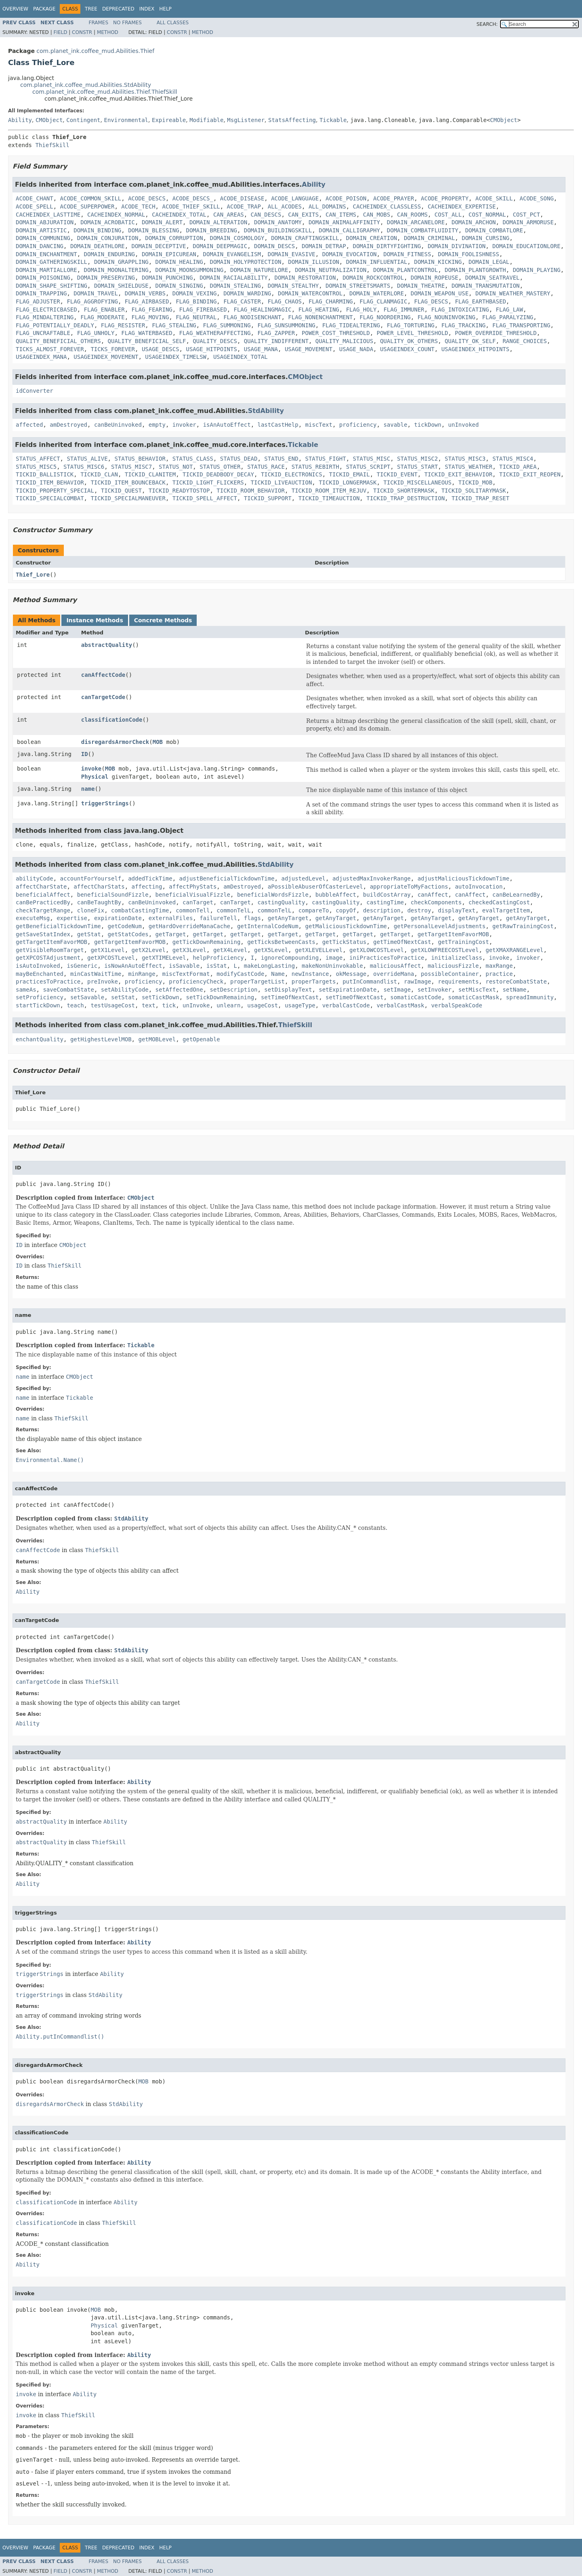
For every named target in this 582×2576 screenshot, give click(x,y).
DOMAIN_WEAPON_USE (440, 293)
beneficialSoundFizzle (113, 894)
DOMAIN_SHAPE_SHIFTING (51, 285)
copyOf (346, 910)
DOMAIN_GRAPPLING (121, 262)
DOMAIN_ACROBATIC (107, 222)
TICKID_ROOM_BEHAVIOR (250, 490)
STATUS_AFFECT (38, 458)
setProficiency (39, 997)
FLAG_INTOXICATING (460, 309)
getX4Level (230, 950)
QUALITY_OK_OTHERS (409, 341)
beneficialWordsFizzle (273, 894)
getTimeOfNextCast (402, 942)
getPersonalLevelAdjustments (440, 926)
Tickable (333, 120)
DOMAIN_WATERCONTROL (310, 293)
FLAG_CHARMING (331, 301)
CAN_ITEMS (341, 214)
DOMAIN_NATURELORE (259, 270)
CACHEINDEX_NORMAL (116, 214)
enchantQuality (39, 1039)
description (382, 910)
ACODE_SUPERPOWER (87, 206)
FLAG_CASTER (242, 301)
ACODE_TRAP (244, 206)
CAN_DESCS (266, 214)
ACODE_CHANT (34, 198)
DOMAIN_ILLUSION (313, 262)
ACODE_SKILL (494, 198)
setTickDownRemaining (220, 997)
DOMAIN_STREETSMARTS (358, 285)
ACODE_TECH (138, 206)
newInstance (310, 974)
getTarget (170, 934)
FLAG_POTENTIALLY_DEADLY (55, 325)
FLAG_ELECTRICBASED (46, 309)
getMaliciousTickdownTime (346, 926)
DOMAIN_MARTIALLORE (46, 270)
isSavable (184, 966)
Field (60, 32)
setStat (123, 997)
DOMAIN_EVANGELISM (232, 254)
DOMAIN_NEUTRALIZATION (330, 270)
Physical (94, 776)
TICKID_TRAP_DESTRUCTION (405, 498)
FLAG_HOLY (361, 309)
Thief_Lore (33, 574)
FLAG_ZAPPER (276, 333)
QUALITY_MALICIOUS (344, 341)
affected (29, 424)
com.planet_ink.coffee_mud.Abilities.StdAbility (85, 85)
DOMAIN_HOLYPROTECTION (245, 262)
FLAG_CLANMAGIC (383, 301)
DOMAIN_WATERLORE (376, 293)
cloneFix (90, 910)
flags (252, 918)
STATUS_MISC (372, 458)
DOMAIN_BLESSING (153, 230)
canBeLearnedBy (516, 894)
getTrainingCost (463, 942)
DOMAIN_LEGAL (489, 262)
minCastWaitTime (95, 974)
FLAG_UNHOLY (96, 333)
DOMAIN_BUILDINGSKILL (278, 230)
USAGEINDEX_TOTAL (240, 357)
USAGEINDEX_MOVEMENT (106, 357)
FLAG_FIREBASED (203, 309)
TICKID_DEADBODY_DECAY (218, 474)
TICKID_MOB (475, 482)
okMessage (351, 974)
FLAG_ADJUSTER (38, 301)
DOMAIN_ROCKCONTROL (373, 277)
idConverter (34, 391)
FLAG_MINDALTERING (45, 317)
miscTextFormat (186, 974)
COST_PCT (526, 214)
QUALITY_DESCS (215, 341)
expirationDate (118, 918)
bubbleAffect (335, 894)
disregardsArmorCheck (115, 742)
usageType (300, 1005)
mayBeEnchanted (39, 974)
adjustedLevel (303, 878)
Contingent (83, 120)
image (334, 957)
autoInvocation (478, 886)
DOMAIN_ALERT (162, 222)
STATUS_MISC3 (465, 458)
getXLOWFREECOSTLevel (445, 950)
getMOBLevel (157, 1039)
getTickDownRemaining (206, 942)
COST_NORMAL (487, 214)
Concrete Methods (163, 620)
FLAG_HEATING (318, 309)
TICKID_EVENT (397, 474)
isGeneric (82, 966)
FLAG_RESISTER (123, 325)
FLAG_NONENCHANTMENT (320, 317)
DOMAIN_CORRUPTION (174, 238)
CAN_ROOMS (412, 214)
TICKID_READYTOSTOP (179, 490)
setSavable (87, 997)
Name (278, 974)
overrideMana (393, 974)
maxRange (499, 966)
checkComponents (436, 902)
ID (84, 754)
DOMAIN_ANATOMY (278, 222)
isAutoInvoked (38, 966)
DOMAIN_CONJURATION (108, 238)
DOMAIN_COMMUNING (43, 238)
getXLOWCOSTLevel (376, 950)
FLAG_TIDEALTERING (351, 325)
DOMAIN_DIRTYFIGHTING (387, 246)
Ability (20, 120)
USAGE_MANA (261, 349)
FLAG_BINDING (196, 301)
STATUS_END (281, 458)
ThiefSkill (52, 145)
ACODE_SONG (537, 198)
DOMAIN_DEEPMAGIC (220, 246)
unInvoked (463, 424)
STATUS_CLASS (192, 458)
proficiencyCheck (196, 981)
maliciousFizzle (453, 966)
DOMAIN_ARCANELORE (416, 222)
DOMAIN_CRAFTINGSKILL (305, 238)
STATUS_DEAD (239, 458)
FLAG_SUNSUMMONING (286, 325)
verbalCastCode (346, 1005)
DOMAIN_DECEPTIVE (159, 246)
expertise (72, 918)
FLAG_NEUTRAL (196, 317)
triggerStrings (105, 803)
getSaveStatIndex (43, 934)
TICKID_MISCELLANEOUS (417, 482)
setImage (396, 989)
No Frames (127, 22)
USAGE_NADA (356, 349)
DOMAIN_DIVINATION (456, 246)
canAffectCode (103, 675)
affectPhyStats (192, 886)
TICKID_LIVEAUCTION (281, 482)
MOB (158, 742)
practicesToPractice (48, 981)
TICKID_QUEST (121, 490)
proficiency (358, 424)
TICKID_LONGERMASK (347, 482)
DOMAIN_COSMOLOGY (237, 238)
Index (147, 9)
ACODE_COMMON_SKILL (91, 198)
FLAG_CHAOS (285, 301)
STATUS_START (417, 466)
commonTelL (233, 910)
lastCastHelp (278, 424)
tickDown (427, 424)
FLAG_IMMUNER (403, 309)
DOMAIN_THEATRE (421, 285)
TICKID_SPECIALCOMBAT (50, 498)
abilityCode (34, 878)
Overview (15, 9)
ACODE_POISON (346, 198)
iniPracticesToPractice (386, 957)
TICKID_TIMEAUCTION (329, 498)
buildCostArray (387, 894)
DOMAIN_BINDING (97, 230)
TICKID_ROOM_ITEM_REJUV (329, 490)
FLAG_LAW (509, 309)
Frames (99, 22)
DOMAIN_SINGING (179, 285)
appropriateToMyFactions (409, 886)
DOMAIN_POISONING (43, 277)
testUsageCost (112, 1005)
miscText (318, 424)
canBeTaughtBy (99, 902)
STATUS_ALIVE (87, 458)
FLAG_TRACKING (463, 325)
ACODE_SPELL (34, 206)
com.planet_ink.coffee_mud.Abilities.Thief (95, 51)
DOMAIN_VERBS (145, 293)
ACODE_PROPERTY (445, 198)
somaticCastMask (473, 997)
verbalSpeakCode (456, 1005)
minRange (141, 974)
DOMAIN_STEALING (235, 285)
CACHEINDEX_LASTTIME (48, 214)
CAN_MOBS (376, 214)
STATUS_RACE (266, 466)
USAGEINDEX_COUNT (407, 349)
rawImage (417, 981)
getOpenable (201, 1039)
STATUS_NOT (176, 466)
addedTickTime (150, 878)
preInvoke (102, 981)
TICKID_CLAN (99, 474)
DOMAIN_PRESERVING (106, 277)
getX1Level (107, 950)
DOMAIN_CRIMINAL (429, 238)
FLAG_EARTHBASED (480, 301)
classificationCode (112, 719)
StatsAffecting (292, 120)
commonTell (193, 910)
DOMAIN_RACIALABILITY (234, 277)
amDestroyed (68, 424)
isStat (216, 966)
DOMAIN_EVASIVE (291, 254)
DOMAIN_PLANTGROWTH (475, 270)
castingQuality (281, 902)
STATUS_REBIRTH (315, 466)
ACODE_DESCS (147, 198)
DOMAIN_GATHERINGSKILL (51, 262)
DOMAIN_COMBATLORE (494, 230)
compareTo (313, 910)
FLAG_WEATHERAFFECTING (215, 333)
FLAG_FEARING (152, 309)
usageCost (262, 1005)
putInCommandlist (369, 981)
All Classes (173, 22)
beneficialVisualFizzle (192, 894)
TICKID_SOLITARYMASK (473, 490)
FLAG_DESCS (431, 301)
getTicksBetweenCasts (281, 942)
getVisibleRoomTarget (50, 950)
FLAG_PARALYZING (507, 317)
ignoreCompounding (290, 957)
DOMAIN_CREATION (371, 238)
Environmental (126, 120)
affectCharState (41, 886)
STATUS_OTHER (220, 466)
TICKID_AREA (518, 466)
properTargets (314, 981)
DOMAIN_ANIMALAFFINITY (344, 222)
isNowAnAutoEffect (133, 966)
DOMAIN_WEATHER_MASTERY (512, 293)
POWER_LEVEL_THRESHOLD (412, 333)
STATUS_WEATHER (468, 466)
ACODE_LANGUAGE (295, 198)
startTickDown (38, 1005)
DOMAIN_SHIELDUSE (121, 285)
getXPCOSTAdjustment (48, 957)
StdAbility (266, 411)
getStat (89, 934)
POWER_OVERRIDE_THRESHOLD (495, 333)
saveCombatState (68, 989)
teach (75, 1005)
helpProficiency (218, 957)
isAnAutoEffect (227, 424)
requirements (458, 981)
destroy (419, 910)
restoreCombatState (516, 981)
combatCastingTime (140, 910)
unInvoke (196, 1005)
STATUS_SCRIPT (368, 466)
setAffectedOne (179, 989)
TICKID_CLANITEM (150, 474)
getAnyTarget (288, 918)
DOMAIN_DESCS (274, 246)
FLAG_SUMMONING (227, 325)
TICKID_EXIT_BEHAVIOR (458, 474)
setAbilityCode (125, 989)
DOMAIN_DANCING (39, 246)
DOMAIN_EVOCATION (349, 254)
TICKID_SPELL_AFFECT (204, 498)
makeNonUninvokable (332, 966)
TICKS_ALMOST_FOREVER (50, 349)
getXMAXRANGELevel (514, 950)
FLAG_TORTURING (411, 325)
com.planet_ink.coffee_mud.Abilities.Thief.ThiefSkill (104, 91)
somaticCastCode (415, 997)
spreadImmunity (530, 997)
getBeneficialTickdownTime (58, 926)
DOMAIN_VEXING (194, 293)
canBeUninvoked (118, 424)
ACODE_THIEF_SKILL (191, 206)
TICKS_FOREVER (112, 349)
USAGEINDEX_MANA (41, 357)
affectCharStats (99, 886)
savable (395, 424)
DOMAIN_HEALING (179, 262)
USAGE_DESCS (160, 349)
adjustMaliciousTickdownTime (464, 878)
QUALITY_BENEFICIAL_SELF (147, 341)
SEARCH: (487, 24)
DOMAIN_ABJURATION (45, 222)
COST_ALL (448, 214)
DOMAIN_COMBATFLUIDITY (422, 230)
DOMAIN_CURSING (485, 238)
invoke (91, 768)
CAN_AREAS (228, 214)
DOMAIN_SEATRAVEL (492, 277)
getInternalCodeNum (267, 926)
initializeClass (456, 957)
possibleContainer (450, 974)
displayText (456, 910)
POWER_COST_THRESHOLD (336, 333)
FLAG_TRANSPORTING (521, 325)
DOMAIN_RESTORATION (305, 277)
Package (44, 9)
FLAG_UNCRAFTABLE (43, 333)
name (88, 789)
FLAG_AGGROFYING (92, 301)
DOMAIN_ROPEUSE (434, 277)
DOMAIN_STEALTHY (293, 285)
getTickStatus (344, 942)
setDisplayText (288, 989)
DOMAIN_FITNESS (407, 254)
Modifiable (206, 120)
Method (107, 32)
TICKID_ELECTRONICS (291, 474)
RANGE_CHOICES (524, 341)
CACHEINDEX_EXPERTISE (462, 206)
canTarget (198, 902)
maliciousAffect (395, 966)
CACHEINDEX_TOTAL (179, 214)
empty (157, 424)
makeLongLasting (269, 966)
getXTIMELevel (164, 957)
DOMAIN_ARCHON (474, 222)
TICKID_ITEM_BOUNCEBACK (127, 482)
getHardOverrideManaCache (189, 926)
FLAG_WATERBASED (146, 333)
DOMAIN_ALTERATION (218, 222)
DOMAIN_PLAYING (537, 270)
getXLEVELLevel (318, 950)
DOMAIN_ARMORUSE (527, 222)
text (148, 1005)
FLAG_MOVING (150, 317)
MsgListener (246, 120)
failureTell (218, 918)
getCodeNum (125, 926)
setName (514, 989)
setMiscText (477, 989)
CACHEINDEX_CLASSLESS (387, 206)
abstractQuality (106, 645)
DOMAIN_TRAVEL (96, 293)
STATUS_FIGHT (325, 458)
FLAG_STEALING (174, 325)
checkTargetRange (43, 910)
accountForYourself (91, 878)
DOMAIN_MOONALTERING (116, 270)
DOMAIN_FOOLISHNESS (468, 254)
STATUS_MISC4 (512, 458)
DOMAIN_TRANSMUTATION (486, 285)
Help (165, 9)
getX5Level (271, 950)
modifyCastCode (240, 974)
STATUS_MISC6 (83, 466)
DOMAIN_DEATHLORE (97, 246)
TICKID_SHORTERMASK (404, 490)
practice (499, 974)
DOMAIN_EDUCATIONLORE (526, 246)
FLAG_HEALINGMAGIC (262, 309)
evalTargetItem (506, 910)
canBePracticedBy (43, 902)
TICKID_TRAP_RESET (480, 498)
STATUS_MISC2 (417, 458)
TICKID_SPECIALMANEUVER (127, 498)
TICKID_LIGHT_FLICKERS (208, 482)
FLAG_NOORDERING (384, 317)
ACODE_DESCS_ (192, 198)
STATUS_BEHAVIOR (139, 458)
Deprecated (118, 9)
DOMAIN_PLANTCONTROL (405, 270)
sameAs (26, 989)
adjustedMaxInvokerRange (371, 878)
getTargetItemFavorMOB (453, 934)
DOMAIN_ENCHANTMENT (46, 254)
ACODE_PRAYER (393, 198)
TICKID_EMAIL (349, 474)
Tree (91, 9)
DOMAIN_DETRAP (324, 246)
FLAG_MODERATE (102, 317)
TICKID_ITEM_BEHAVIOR (50, 482)
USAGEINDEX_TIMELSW (175, 357)
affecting (147, 886)
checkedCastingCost (499, 902)
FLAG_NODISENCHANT (252, 317)
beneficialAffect (43, 894)
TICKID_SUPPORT (268, 498)
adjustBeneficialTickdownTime (227, 878)
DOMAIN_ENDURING (109, 254)
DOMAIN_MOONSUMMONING (189, 270)
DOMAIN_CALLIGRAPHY (349, 230)
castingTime (385, 902)
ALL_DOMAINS (327, 206)
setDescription (233, 989)
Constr (82, 32)
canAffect (433, 894)
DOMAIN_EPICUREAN (169, 254)
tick (169, 1005)
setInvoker (435, 989)
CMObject (49, 120)
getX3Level (189, 950)
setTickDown (160, 997)
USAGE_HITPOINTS (211, 349)
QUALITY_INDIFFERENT (276, 341)
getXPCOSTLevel (111, 957)
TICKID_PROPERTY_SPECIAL (55, 490)
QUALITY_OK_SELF (470, 341)
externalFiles (171, 918)
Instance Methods (94, 620)
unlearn (228, 1005)
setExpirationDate (347, 989)
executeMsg (33, 918)
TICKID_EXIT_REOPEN (530, 474)
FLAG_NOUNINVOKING (446, 317)
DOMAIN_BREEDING (211, 230)
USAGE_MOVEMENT (308, 349)
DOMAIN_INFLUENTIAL (377, 262)
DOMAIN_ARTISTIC (41, 230)
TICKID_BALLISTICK (45, 474)
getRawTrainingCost (523, 926)
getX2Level (149, 950)
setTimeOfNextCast (290, 997)
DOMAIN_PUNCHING (167, 277)
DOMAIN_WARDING (247, 293)
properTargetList (257, 981)
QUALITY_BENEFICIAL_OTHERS (58, 341)
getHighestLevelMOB (101, 1039)
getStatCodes (128, 934)
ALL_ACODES (285, 206)
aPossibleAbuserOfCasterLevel (315, 886)
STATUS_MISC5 (36, 466)
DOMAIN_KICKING (438, 262)
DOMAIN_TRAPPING (41, 293)
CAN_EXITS (303, 214)
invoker (184, 424)
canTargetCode (103, 697)
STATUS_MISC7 (131, 466)
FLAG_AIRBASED (147, 301)
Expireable (169, 120)
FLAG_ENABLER (104, 309)
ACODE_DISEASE (242, 198)
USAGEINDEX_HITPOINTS (475, 349)
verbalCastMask (400, 1005)
